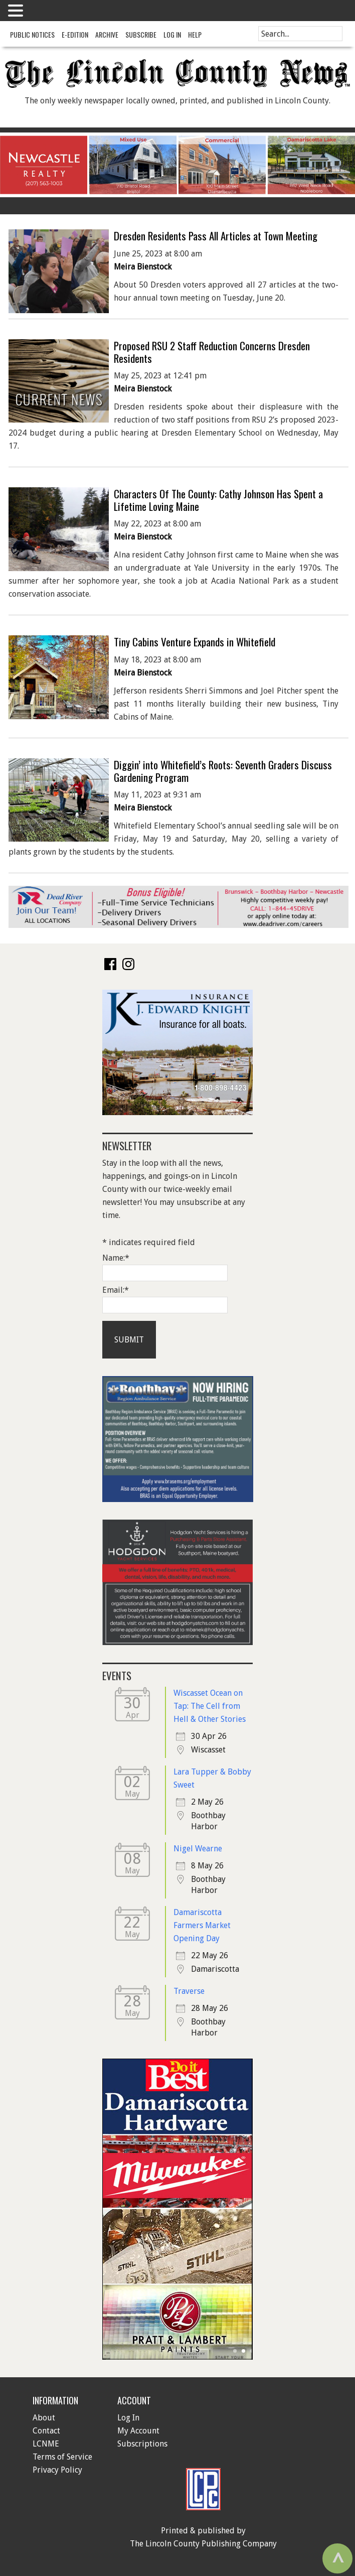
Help (195, 34)
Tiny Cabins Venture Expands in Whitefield (194, 641)
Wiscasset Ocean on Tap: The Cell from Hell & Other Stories (209, 1706)
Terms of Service (62, 2457)
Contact (46, 2430)
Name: (115, 1258)
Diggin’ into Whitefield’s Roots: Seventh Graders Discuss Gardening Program (223, 771)
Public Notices (32, 34)
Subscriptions (142, 2444)
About (44, 2417)
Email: (115, 1290)
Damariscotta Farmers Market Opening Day (202, 1925)
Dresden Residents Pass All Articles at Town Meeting (215, 235)
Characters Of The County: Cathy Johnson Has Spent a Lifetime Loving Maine (218, 500)
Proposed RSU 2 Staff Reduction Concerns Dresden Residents (212, 352)
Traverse (189, 1991)
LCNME (46, 2444)
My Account (138, 2430)
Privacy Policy (57, 2470)
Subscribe (140, 34)
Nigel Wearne (197, 1848)
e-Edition (75, 34)
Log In (172, 34)
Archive (106, 34)
